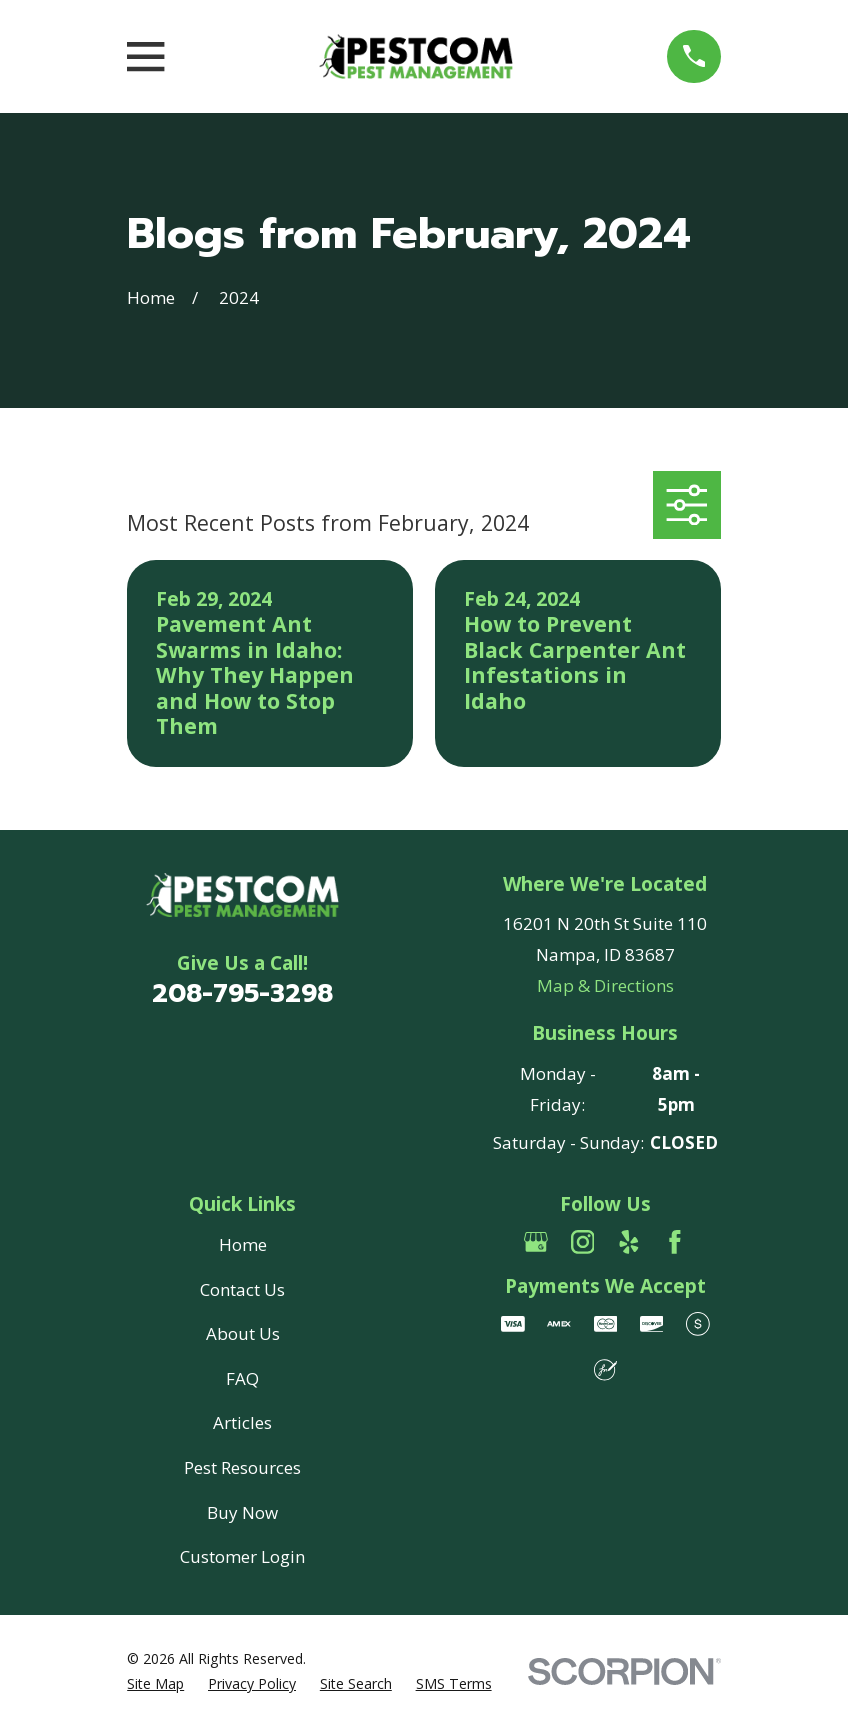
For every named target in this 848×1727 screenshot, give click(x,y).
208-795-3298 (242, 993)
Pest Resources (242, 1467)
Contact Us (242, 1289)
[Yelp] (629, 1242)
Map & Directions (605, 985)
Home (243, 1244)
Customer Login (242, 1556)
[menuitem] (155, 1684)
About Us (243, 1333)
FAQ (242, 1378)
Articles (242, 1422)
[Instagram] (583, 1242)
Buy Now (242, 1512)
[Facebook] (675, 1242)
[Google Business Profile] (536, 1242)
